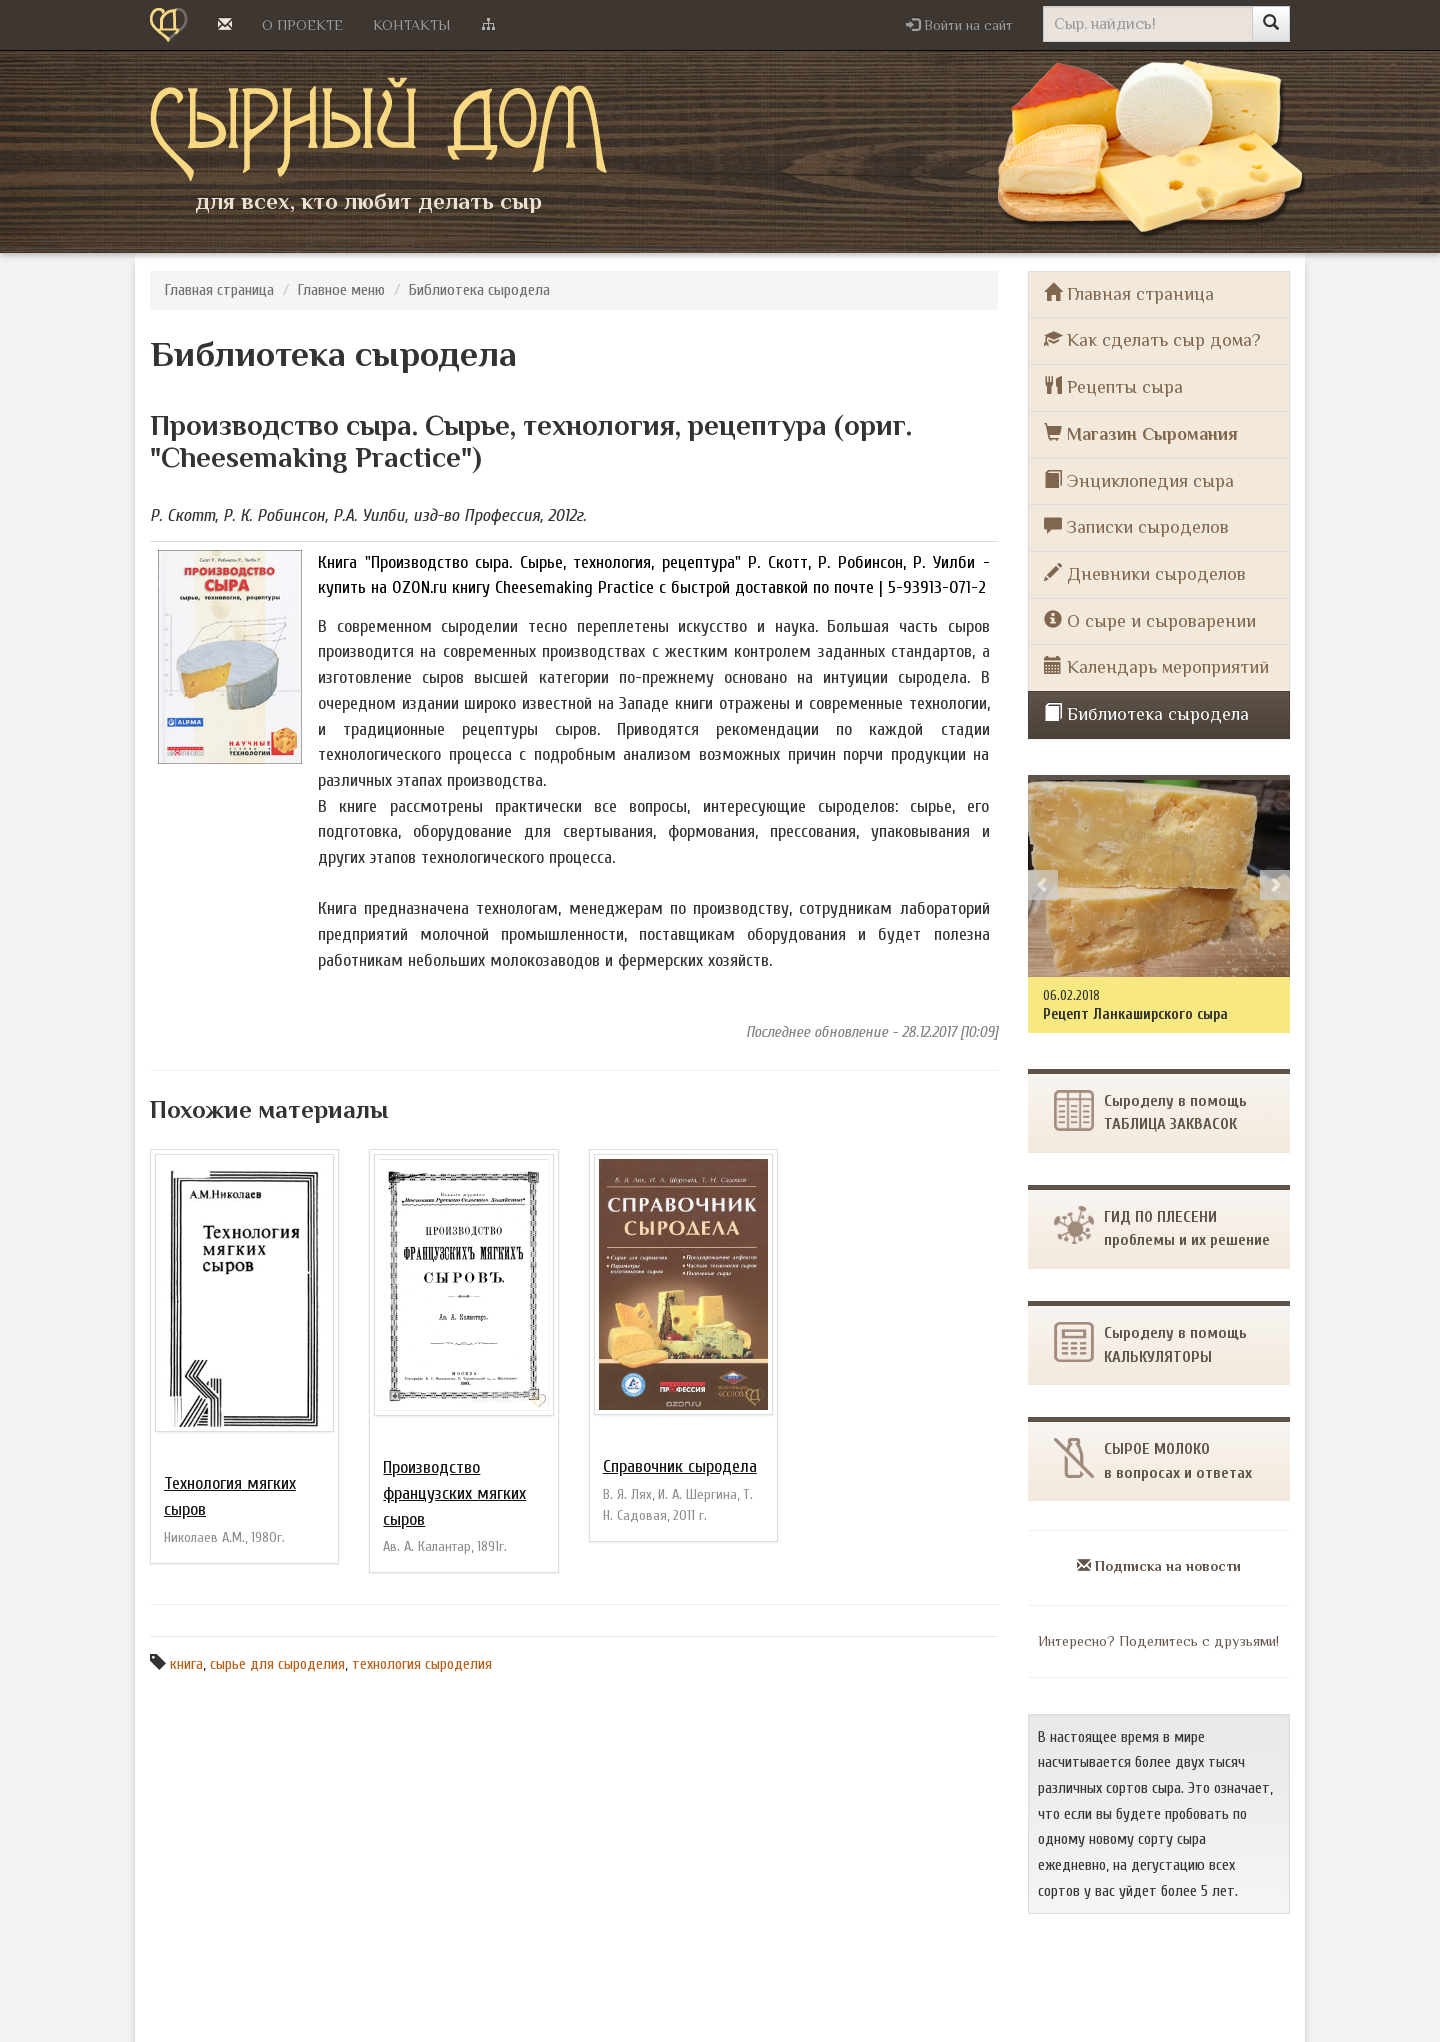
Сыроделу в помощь (1150, 1343)
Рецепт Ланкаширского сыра (1135, 1014)
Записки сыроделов (1136, 526)
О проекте (302, 25)
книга (186, 1664)
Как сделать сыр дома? (1152, 339)
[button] (959, 25)
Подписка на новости (1159, 1566)
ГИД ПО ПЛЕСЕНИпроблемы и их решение (1162, 1227)
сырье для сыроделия (277, 1664)
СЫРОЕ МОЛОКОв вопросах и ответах (1153, 1459)
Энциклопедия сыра (1139, 480)
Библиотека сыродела (479, 290)
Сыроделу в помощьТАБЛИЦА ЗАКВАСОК (1150, 1111)
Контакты (412, 25)
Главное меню (341, 290)
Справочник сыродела (680, 1466)
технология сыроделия (422, 1664)
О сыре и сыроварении (1150, 620)
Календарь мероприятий (1156, 666)
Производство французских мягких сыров (454, 1493)
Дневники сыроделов (1145, 573)
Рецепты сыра (1113, 386)
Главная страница (219, 290)
